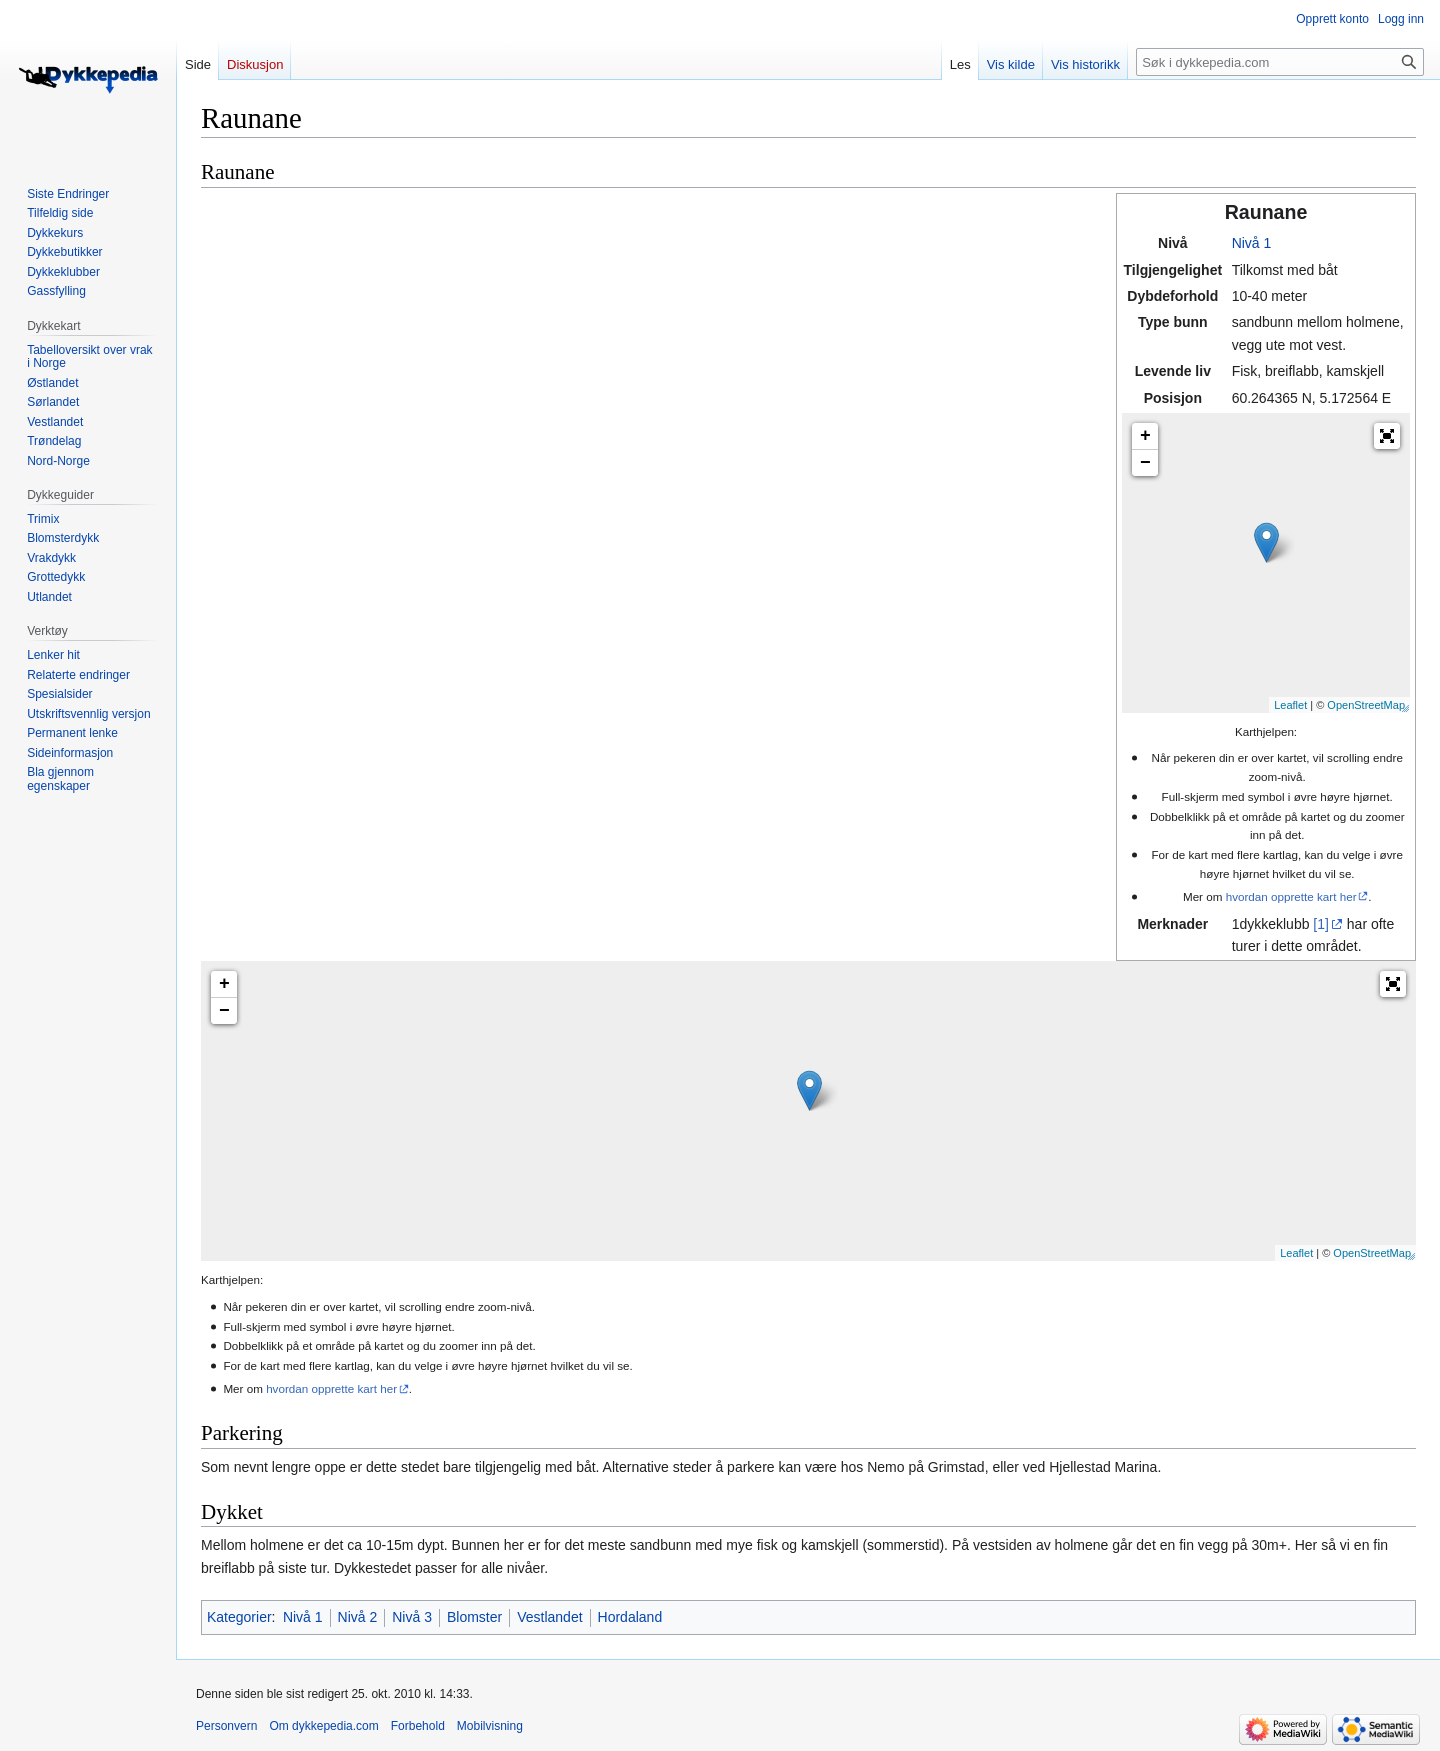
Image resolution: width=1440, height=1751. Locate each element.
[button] (1387, 436)
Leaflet (1290, 705)
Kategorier (239, 1617)
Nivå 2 (358, 1617)
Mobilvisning (490, 1726)
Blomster (474, 1617)
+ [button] (1145, 436)
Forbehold (418, 1726)
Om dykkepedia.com (323, 1726)
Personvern (226, 1726)
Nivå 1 (1252, 243)
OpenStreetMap (1366, 705)
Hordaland (630, 1617)
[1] (1321, 924)
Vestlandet (549, 1617)
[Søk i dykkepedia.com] (1280, 62)
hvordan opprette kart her (1291, 896)
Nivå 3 (412, 1617)
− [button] (1145, 463)
